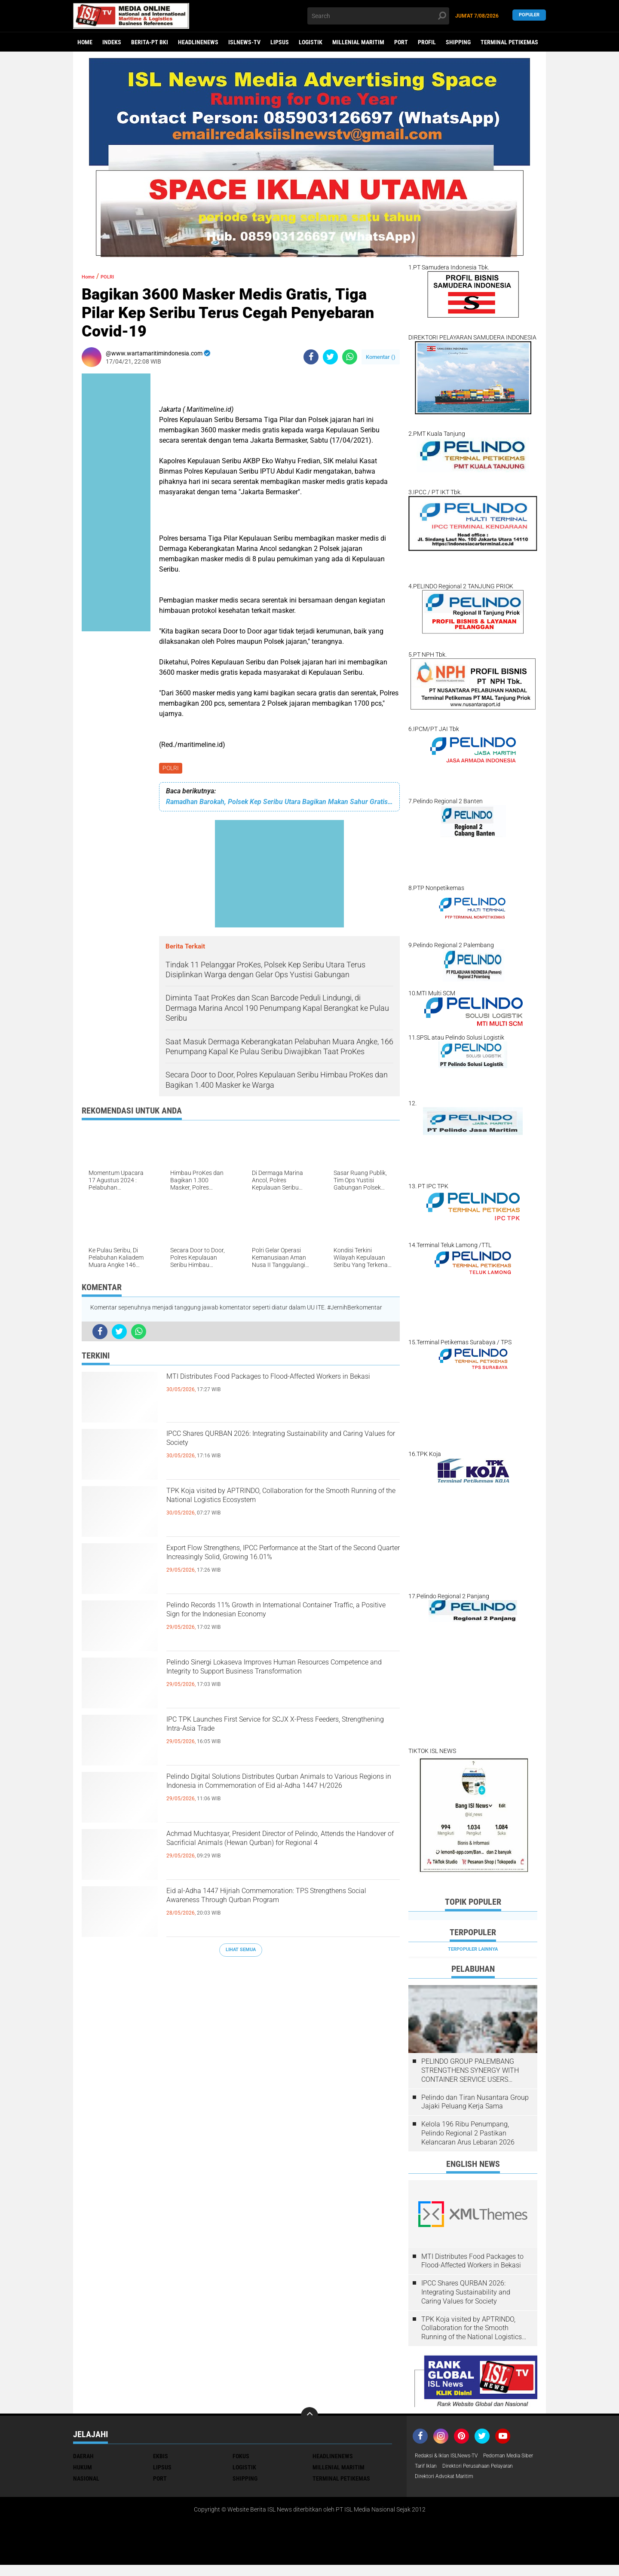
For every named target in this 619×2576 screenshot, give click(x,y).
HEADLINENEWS (198, 42)
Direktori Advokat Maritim (449, 2489)
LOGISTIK (310, 42)
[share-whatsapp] (349, 356)
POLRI (171, 768)
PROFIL (427, 42)
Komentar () (380, 357)
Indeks (111, 42)
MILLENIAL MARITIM (358, 42)
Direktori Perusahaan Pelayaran (457, 2478)
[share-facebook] (311, 356)
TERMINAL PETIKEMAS (509, 42)
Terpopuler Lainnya (473, 1949)
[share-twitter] (330, 356)
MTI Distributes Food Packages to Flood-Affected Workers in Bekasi (265, 1387)
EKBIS (160, 2456)
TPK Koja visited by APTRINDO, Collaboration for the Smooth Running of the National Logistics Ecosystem (275, 1509)
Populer (529, 15)
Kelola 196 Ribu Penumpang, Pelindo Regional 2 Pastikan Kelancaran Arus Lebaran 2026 (468, 2133)
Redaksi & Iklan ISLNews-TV (452, 2456)
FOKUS (241, 2456)
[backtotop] (309, 2415)
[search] (378, 15)
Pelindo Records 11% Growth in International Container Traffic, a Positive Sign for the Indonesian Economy (274, 1624)
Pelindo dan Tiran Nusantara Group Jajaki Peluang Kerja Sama (475, 2102)
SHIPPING (458, 42)
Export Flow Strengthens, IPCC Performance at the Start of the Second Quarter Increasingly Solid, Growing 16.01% (279, 1566)
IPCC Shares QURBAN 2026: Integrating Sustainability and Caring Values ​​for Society (270, 1445)
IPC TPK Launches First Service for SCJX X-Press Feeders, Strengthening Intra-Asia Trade (275, 1730)
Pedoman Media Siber (444, 2467)
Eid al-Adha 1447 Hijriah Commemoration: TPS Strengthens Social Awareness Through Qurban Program (280, 1909)
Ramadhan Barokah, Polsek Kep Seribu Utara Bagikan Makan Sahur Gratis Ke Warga (279, 803)
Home (84, 42)
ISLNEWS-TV (244, 42)
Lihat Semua (241, 1951)
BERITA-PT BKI (149, 42)
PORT (401, 42)
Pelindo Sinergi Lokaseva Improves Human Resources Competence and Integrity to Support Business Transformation (282, 1681)
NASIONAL (86, 2478)
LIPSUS (279, 42)
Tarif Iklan (491, 2467)
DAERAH (83, 2456)
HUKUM (82, 2467)
